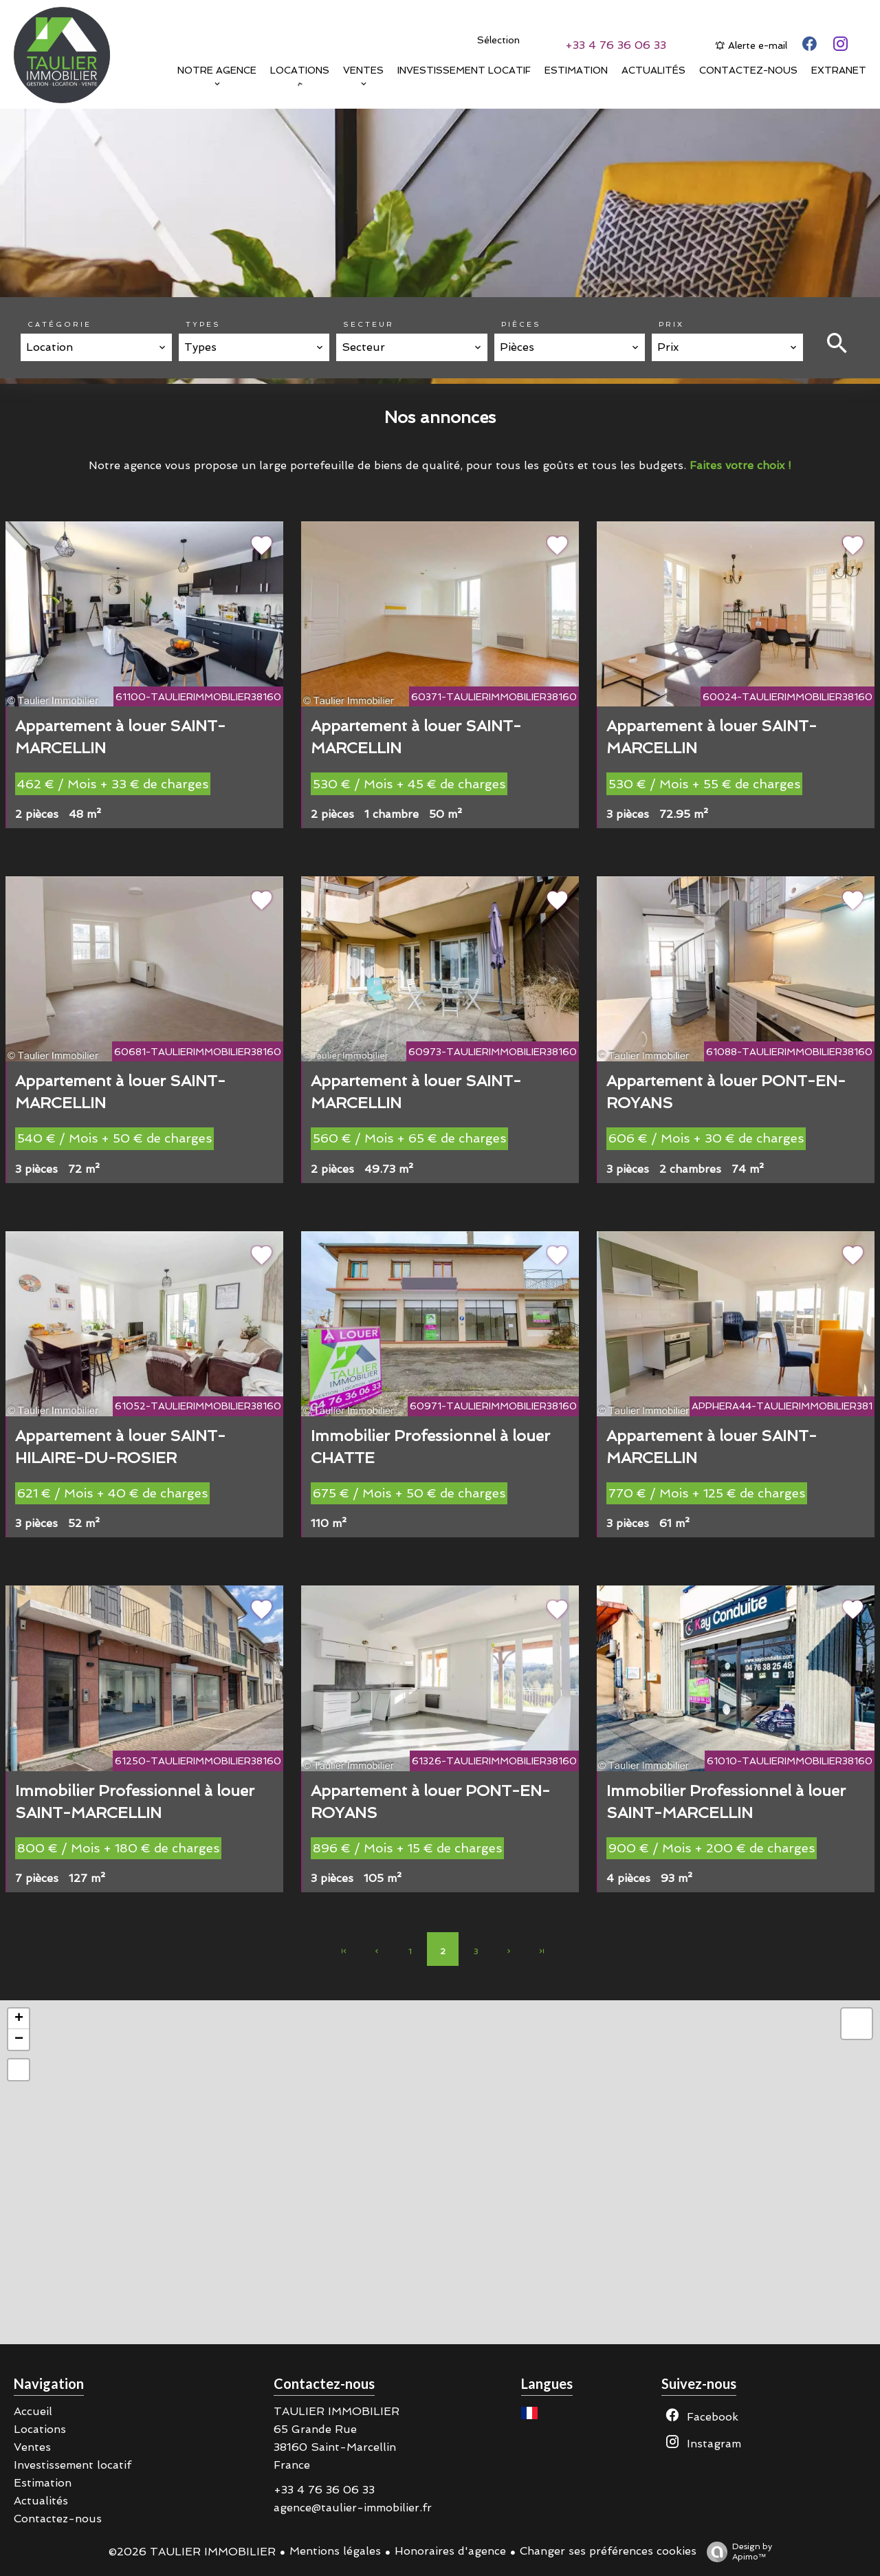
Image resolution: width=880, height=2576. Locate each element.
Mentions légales (335, 2550)
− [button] (18, 2039)
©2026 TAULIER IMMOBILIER (192, 2551)
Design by (736, 2552)
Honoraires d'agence (450, 2550)
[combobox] (96, 347)
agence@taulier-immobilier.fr (353, 2507)
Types (203, 324)
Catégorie (59, 324)
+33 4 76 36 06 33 (615, 45)
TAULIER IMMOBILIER (336, 2411)
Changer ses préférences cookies (608, 2550)
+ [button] (18, 2019)
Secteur (368, 324)
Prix (671, 324)
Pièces (521, 324)
